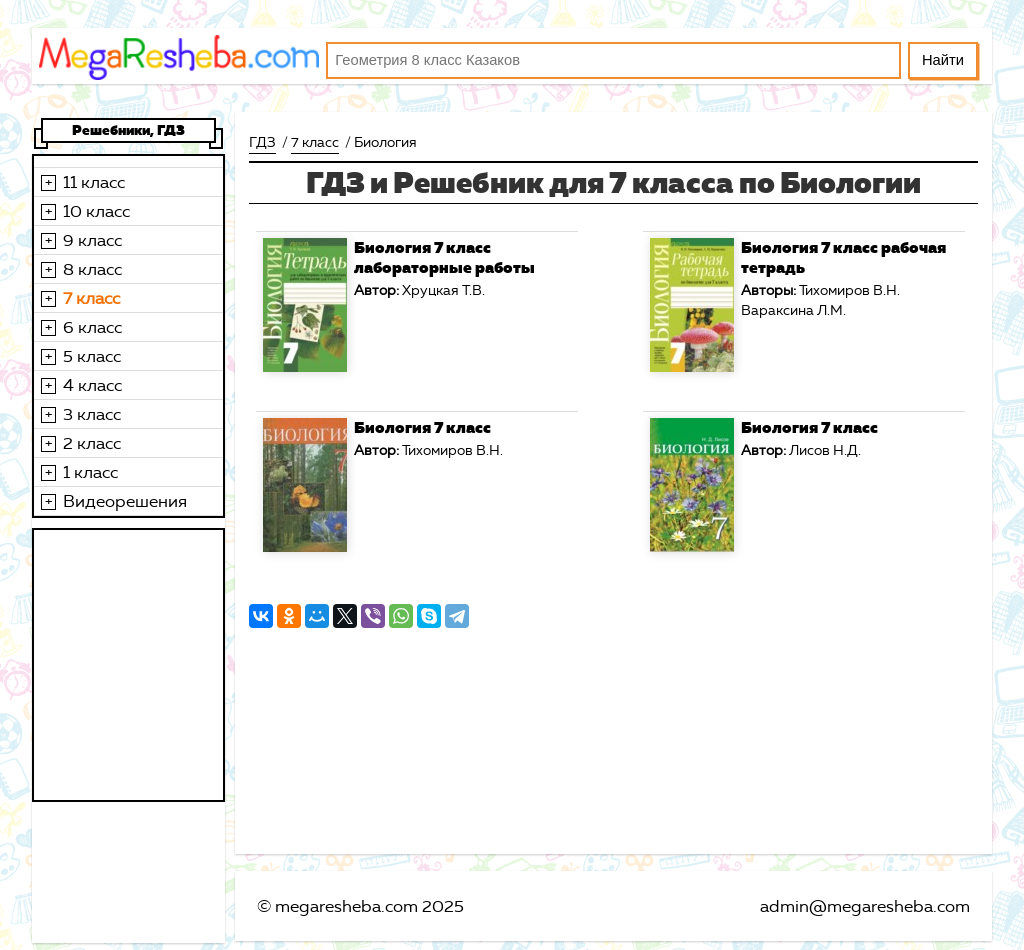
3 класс (92, 414)
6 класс (92, 327)
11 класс (94, 182)
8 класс (92, 269)
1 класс (90, 472)
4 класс (92, 385)
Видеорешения (125, 501)
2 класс (92, 443)
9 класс (92, 240)
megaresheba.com (346, 906)
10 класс (96, 211)
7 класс (91, 298)
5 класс (92, 356)
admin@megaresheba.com (865, 906)
